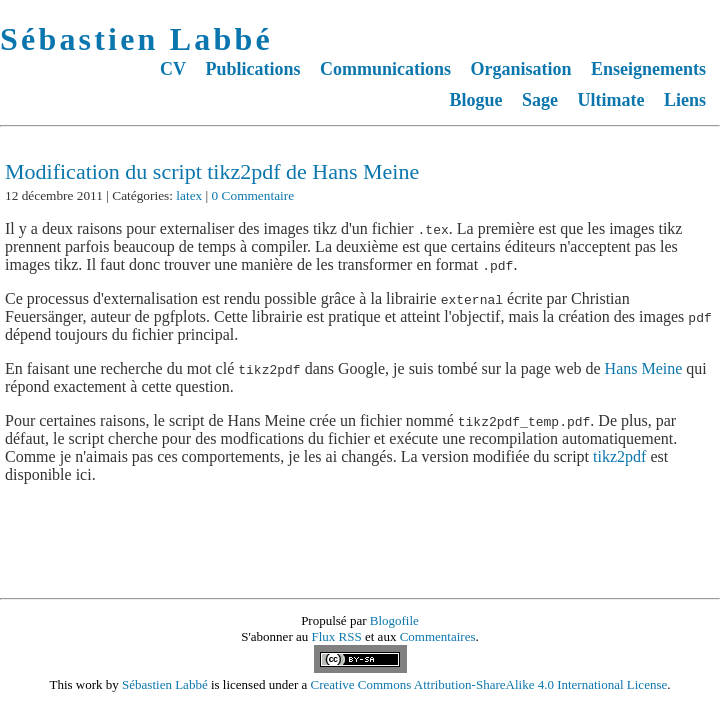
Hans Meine (644, 368)
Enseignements (648, 69)
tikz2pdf (619, 456)
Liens (685, 100)
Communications (385, 69)
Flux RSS (337, 636)
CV (173, 69)
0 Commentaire (253, 195)
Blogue (475, 100)
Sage (540, 100)
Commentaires (438, 636)
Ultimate (611, 100)
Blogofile (394, 620)
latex (189, 195)
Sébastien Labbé (136, 39)
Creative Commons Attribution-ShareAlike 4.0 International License (489, 684)
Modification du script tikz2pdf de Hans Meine (212, 171)
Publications (252, 69)
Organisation (520, 69)
